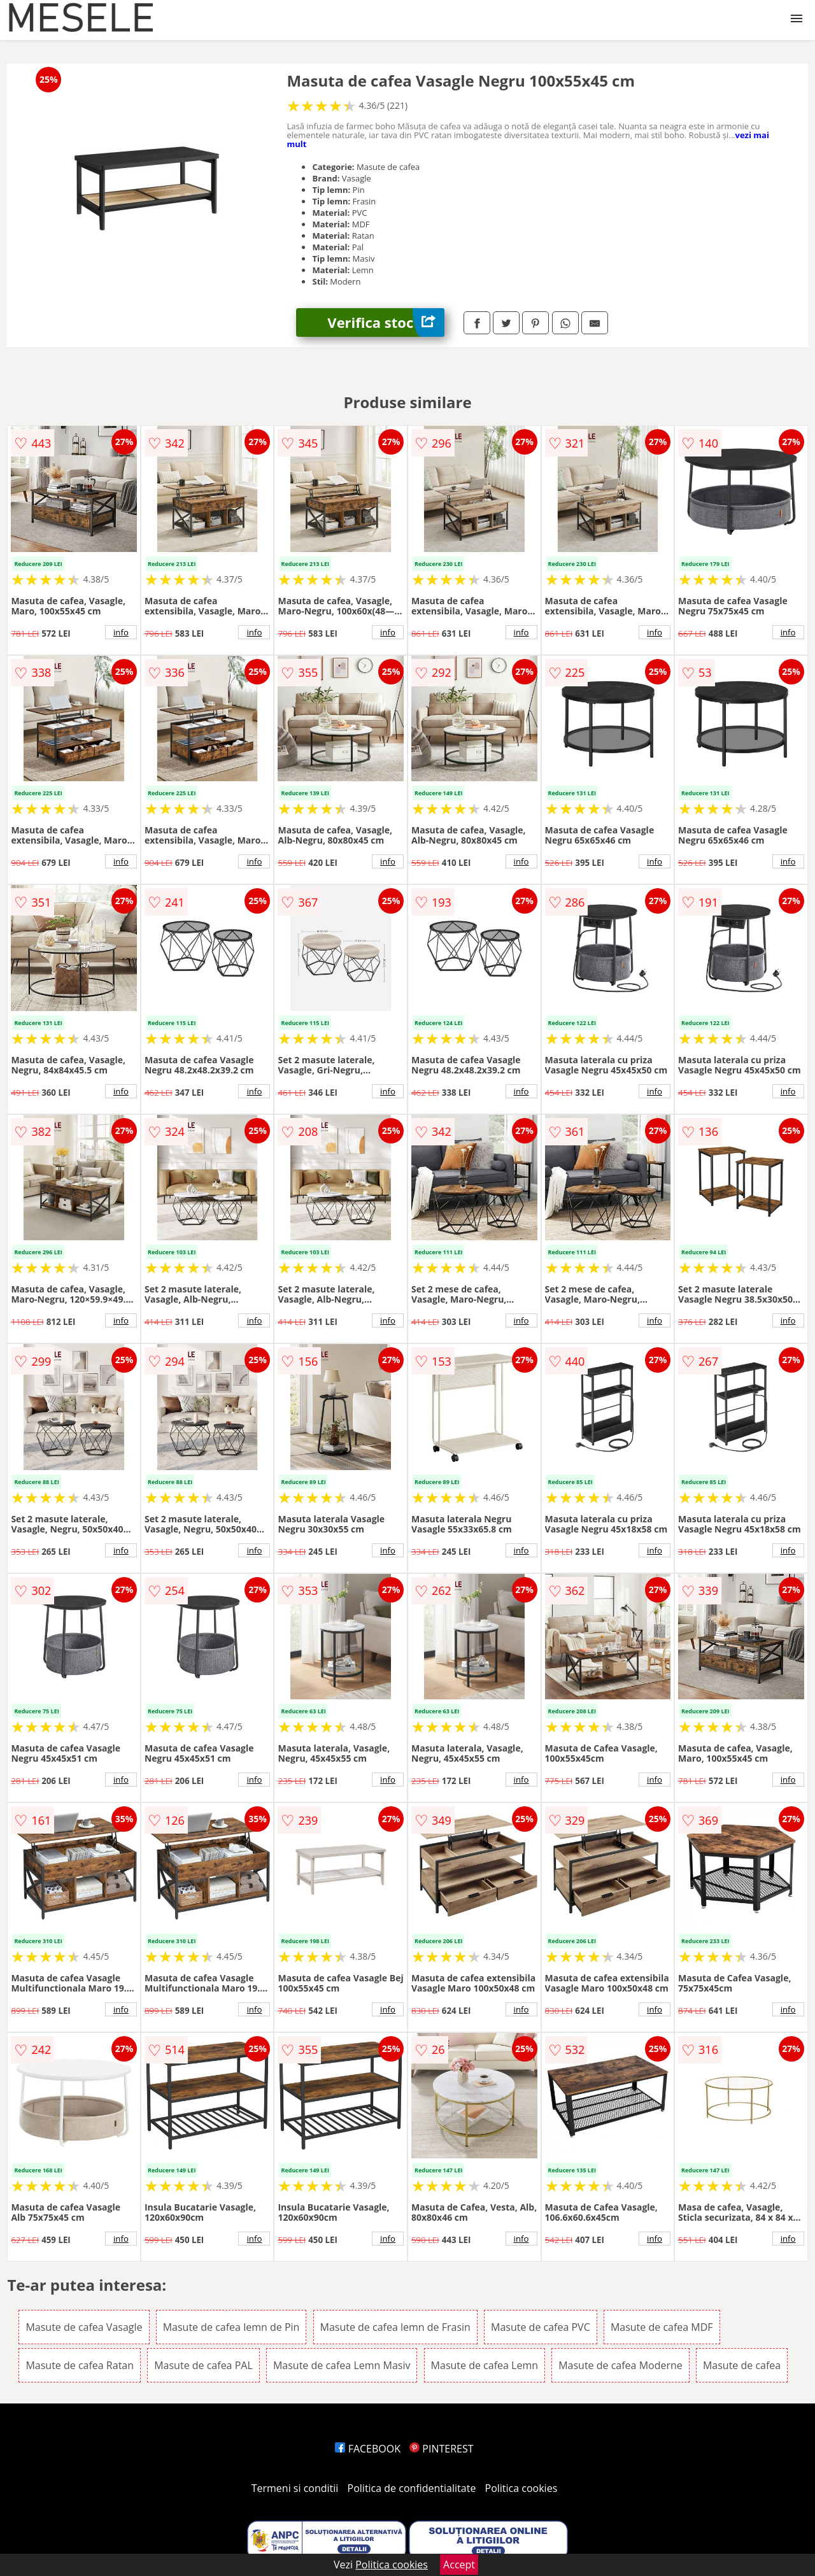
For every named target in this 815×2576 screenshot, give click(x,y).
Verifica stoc (385, 322)
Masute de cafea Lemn (484, 2365)
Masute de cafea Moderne (620, 2365)
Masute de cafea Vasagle (83, 2327)
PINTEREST (441, 2449)
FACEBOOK (367, 2449)
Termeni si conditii (295, 2488)
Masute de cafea (742, 2365)
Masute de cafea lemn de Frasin (395, 2327)
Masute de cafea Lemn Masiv (342, 2365)
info (121, 632)
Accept (459, 2565)
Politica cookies (521, 2488)
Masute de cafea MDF (662, 2327)
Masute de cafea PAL (203, 2365)
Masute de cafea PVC (540, 2327)
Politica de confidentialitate (412, 2488)
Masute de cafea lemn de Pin (231, 2327)
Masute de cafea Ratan (79, 2365)
